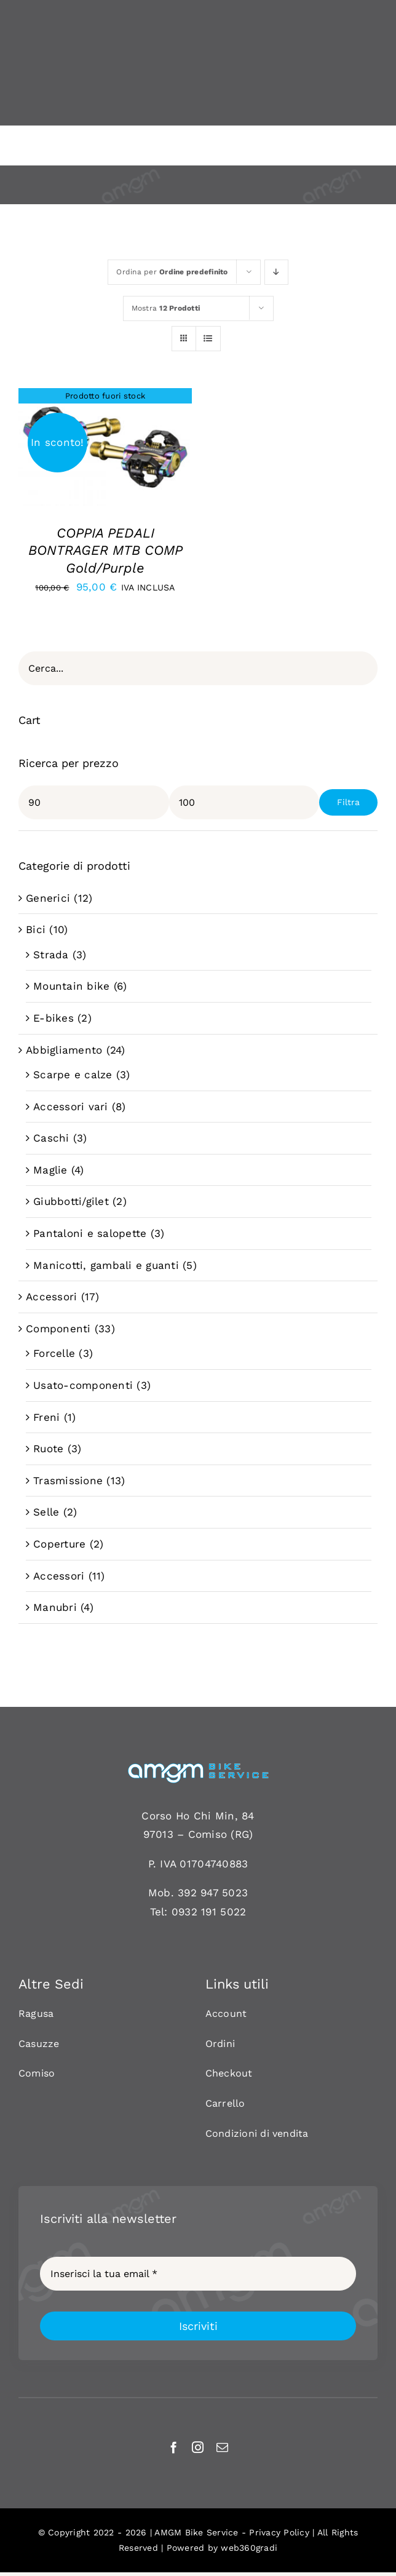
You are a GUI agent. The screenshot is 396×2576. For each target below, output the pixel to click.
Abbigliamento (64, 1050)
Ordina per (172, 272)
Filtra (348, 802)
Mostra (166, 308)
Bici (36, 929)
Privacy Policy (279, 2532)
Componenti (58, 1328)
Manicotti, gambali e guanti (106, 1265)
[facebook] (174, 2447)
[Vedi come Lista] (208, 339)
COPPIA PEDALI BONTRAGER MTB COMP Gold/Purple (105, 550)
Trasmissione (68, 1480)
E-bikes (53, 1018)
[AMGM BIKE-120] (198, 1767)
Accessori (51, 1296)
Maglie (50, 1170)
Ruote (48, 1448)
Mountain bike (71, 986)
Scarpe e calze (73, 1074)
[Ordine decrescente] (276, 272)
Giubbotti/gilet (71, 1201)
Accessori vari (70, 1106)
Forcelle (54, 1353)
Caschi (51, 1138)
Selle (46, 1512)
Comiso (208, 1834)
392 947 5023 (213, 1892)
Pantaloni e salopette (89, 1233)
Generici (48, 898)
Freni (46, 1417)
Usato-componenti (83, 1385)
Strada (51, 954)
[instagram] (198, 2447)
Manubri (55, 1607)
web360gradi (249, 2548)
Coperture (59, 1544)
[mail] (222, 2447)
